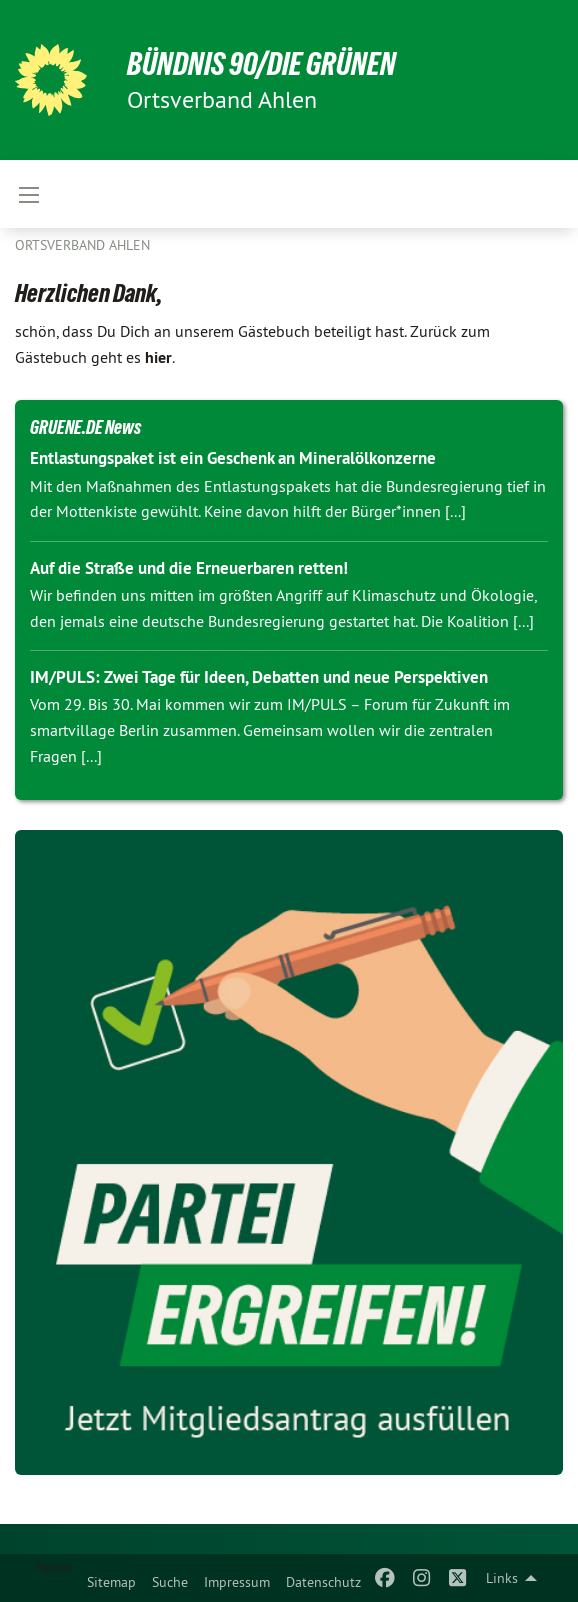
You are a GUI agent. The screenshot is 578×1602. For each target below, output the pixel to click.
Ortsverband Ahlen (82, 245)
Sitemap (111, 1582)
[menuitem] (111, 1578)
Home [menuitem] (53, 1567)
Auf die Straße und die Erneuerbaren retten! (189, 568)
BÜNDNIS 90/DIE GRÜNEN (261, 64)
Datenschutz (323, 1582)
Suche (170, 1582)
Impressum (237, 1582)
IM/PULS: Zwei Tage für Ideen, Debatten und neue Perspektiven (259, 677)
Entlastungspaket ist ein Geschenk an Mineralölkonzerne (233, 458)
